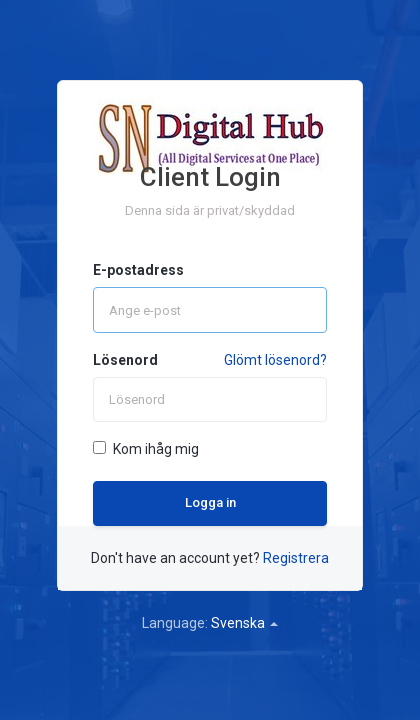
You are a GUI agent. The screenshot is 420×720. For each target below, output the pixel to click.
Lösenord (125, 360)
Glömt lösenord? (275, 360)
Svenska (244, 623)
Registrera (296, 558)
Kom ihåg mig (146, 449)
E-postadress (138, 270)
